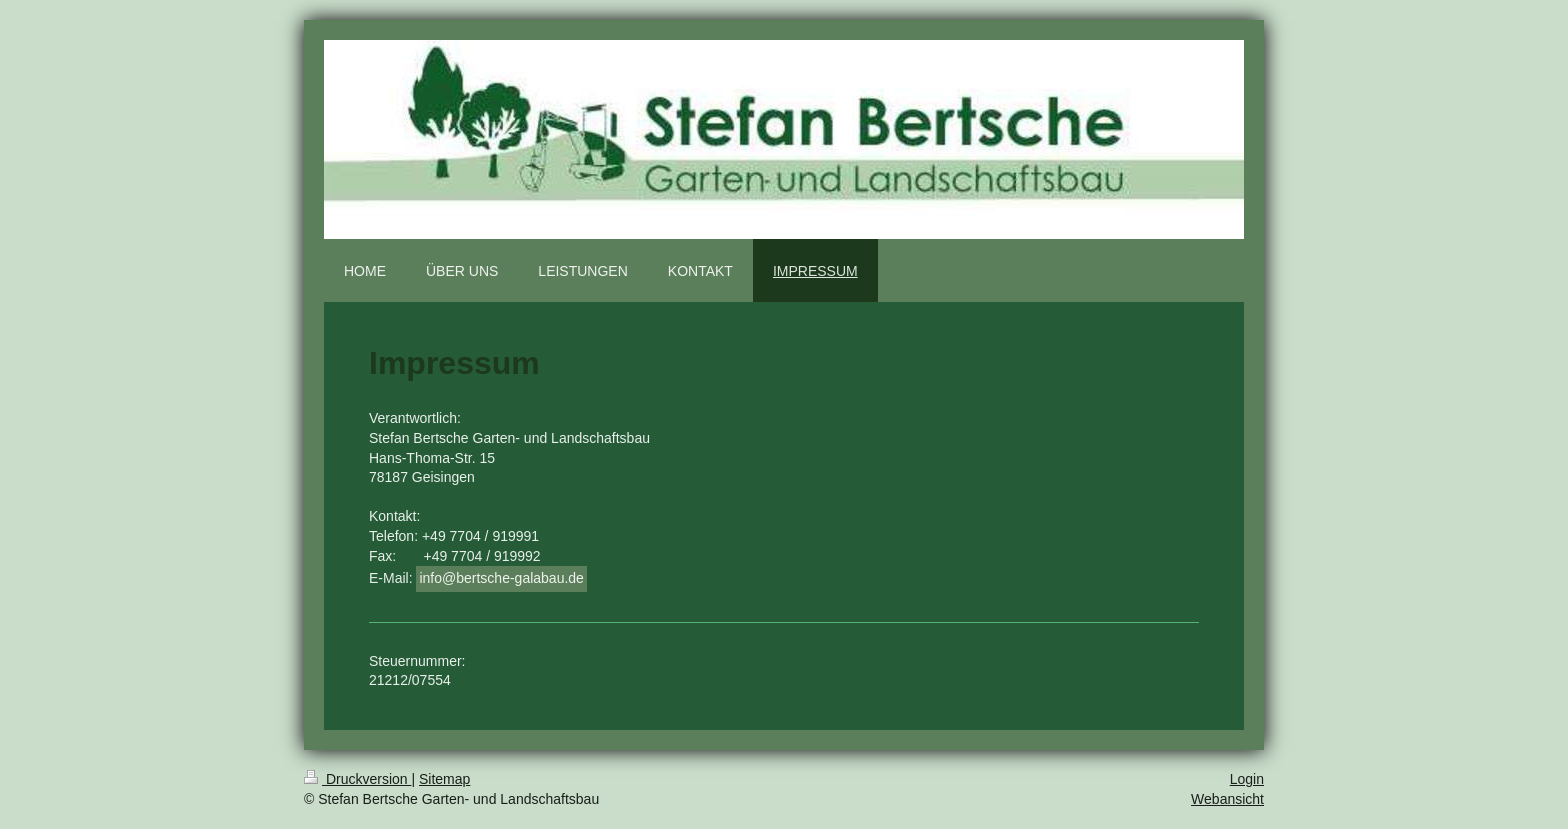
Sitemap (444, 779)
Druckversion (357, 779)
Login (1247, 779)
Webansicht (1227, 799)
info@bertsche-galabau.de (501, 578)
